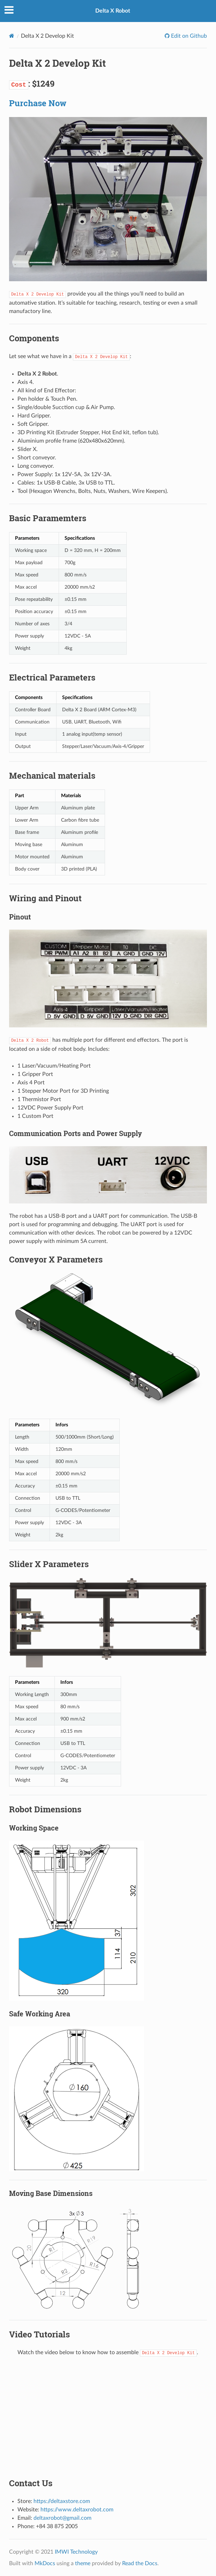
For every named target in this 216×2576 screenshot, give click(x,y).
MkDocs (45, 2563)
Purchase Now (37, 103)
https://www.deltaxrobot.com (76, 2509)
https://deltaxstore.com (61, 2501)
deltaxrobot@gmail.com (62, 2518)
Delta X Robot (112, 11)
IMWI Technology (76, 2552)
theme (82, 2563)
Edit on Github (188, 36)
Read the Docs (139, 2563)
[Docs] (11, 36)
